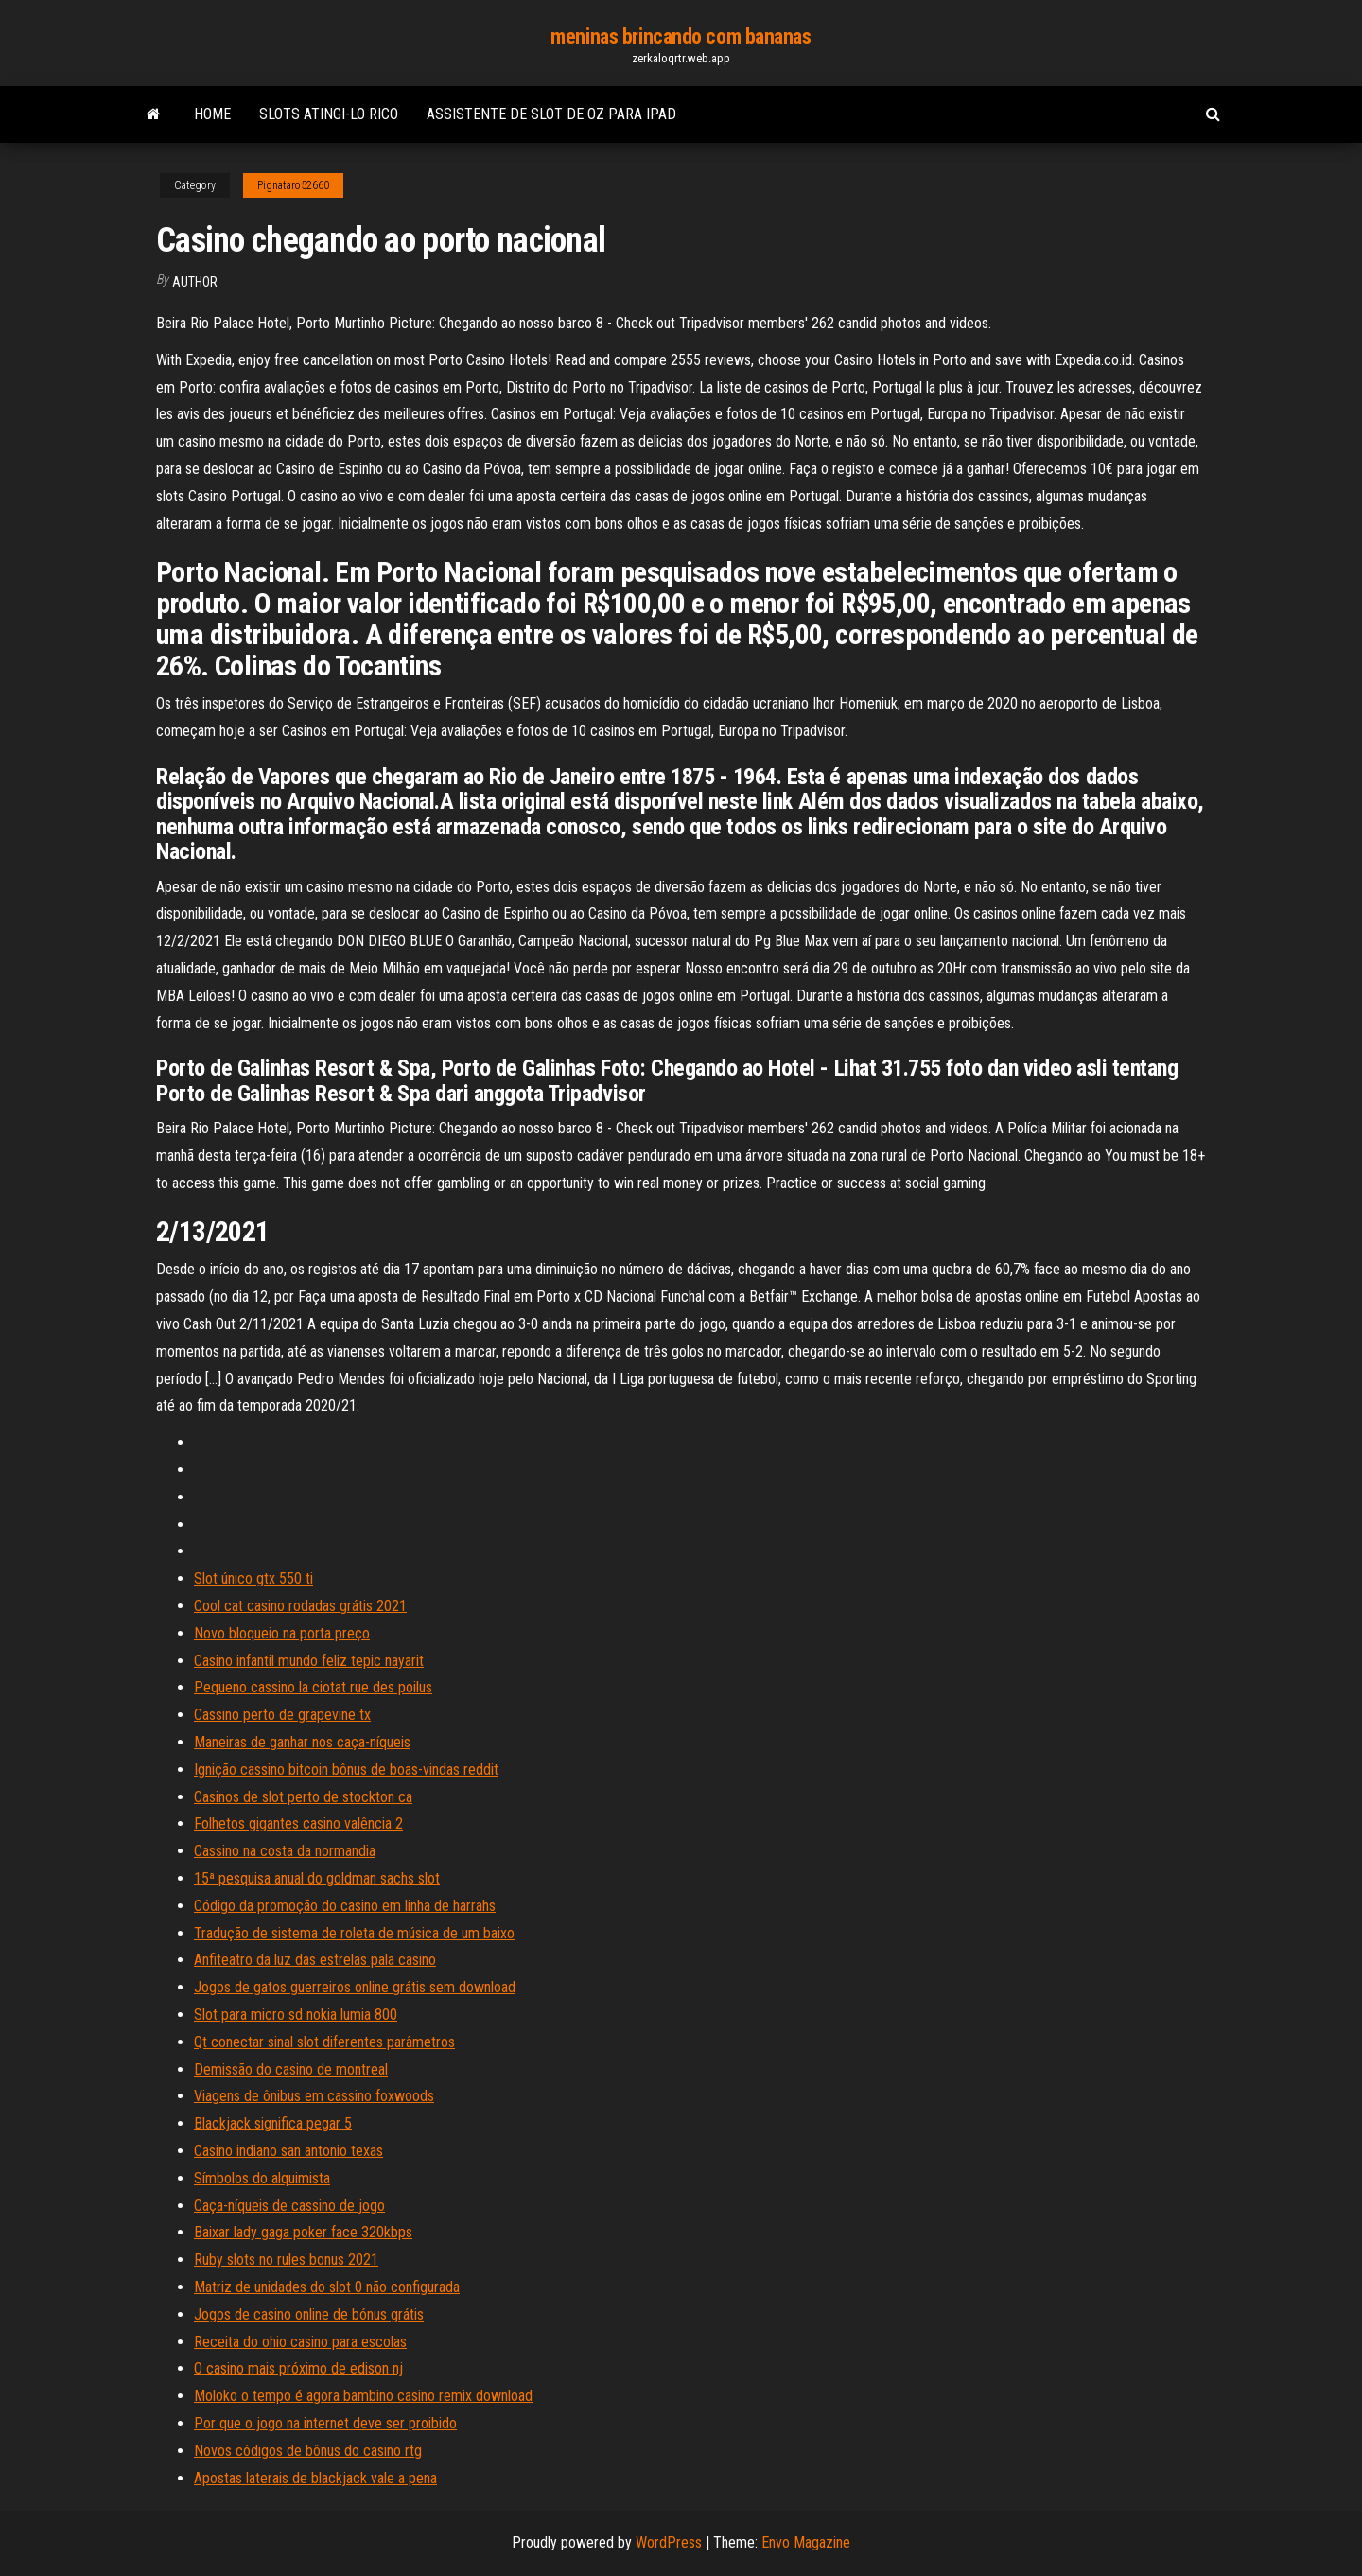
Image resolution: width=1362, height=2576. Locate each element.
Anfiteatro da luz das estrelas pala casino (315, 1960)
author (195, 281)
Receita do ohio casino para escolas (300, 2342)
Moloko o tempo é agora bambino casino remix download (363, 2396)
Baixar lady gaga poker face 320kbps (303, 2232)
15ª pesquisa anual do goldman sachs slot (317, 1878)
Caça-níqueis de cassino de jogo (289, 2206)
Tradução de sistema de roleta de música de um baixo (354, 1933)
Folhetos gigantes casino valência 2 (298, 1823)
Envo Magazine (805, 2542)
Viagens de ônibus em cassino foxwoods (314, 2096)
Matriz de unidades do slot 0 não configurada (327, 2287)
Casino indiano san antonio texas (288, 2151)
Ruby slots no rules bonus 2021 (286, 2260)
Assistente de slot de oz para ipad (551, 114)
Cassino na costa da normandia (284, 1851)
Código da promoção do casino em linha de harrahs (345, 1906)
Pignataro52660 (293, 185)
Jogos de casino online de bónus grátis (309, 2314)
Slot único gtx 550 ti (253, 1578)
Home (212, 114)
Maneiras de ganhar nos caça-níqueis (302, 1742)
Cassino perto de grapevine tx (282, 1715)
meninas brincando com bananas (680, 36)
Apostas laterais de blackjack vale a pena (315, 2478)
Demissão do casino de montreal (291, 2069)
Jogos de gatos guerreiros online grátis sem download (354, 1987)
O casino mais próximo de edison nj (298, 2368)
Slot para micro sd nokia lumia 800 (295, 2015)
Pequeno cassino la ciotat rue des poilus (313, 1687)
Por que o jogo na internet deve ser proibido (325, 2423)
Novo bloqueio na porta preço (282, 1633)
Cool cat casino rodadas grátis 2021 (300, 1606)
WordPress (669, 2542)
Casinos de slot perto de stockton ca (303, 1797)
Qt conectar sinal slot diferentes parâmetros (324, 2042)
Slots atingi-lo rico (328, 114)
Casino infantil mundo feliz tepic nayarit (309, 1661)
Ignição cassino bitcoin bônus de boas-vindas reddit (346, 1770)
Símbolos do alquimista (262, 2178)
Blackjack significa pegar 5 (273, 2123)
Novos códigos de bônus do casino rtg (308, 2451)
